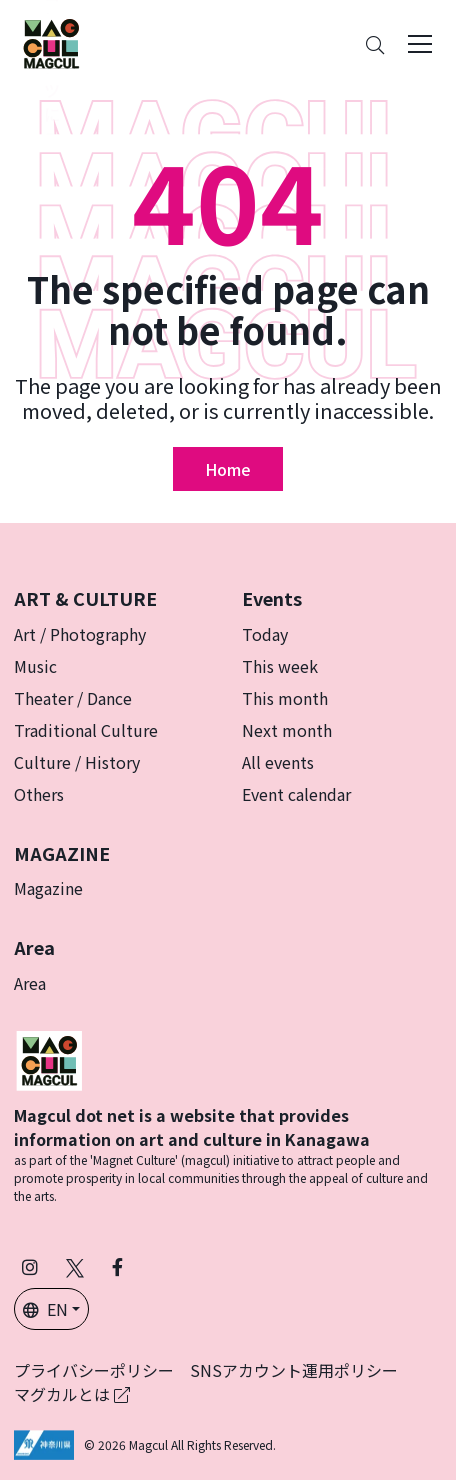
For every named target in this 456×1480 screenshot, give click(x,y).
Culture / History (77, 762)
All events (278, 762)
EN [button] (45, 1309)
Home (228, 469)
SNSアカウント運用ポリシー (294, 1370)
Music (35, 666)
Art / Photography (80, 634)
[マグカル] (49, 1058)
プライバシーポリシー (94, 1370)
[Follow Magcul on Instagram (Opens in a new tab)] (30, 1266)
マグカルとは (72, 1394)
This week (280, 666)
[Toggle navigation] (420, 44)
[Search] (375, 44)
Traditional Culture (86, 730)
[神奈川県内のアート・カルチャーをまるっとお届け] (51, 44)
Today (265, 634)
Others (39, 794)
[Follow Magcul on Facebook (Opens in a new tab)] (117, 1266)
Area (30, 983)
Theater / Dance (73, 698)
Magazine (48, 888)
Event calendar (296, 794)
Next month (287, 730)
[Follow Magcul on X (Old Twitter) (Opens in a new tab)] (75, 1266)
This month (285, 698)
